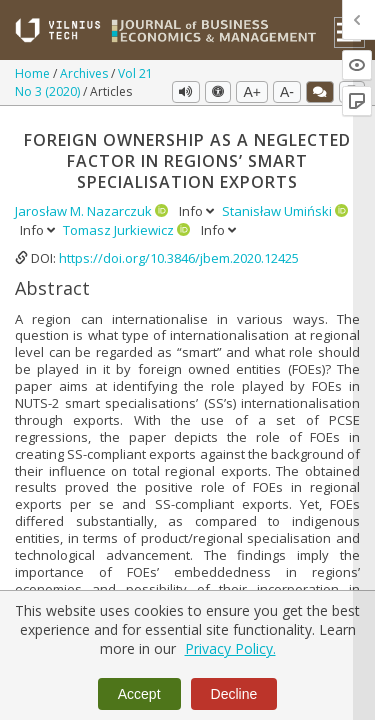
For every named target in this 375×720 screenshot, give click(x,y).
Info (198, 211)
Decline (234, 694)
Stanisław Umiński (278, 211)
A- (287, 92)
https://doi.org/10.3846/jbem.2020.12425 (179, 258)
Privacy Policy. (230, 648)
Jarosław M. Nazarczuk (85, 211)
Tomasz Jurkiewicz (120, 230)
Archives (85, 73)
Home (34, 73)
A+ (252, 92)
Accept (139, 694)
